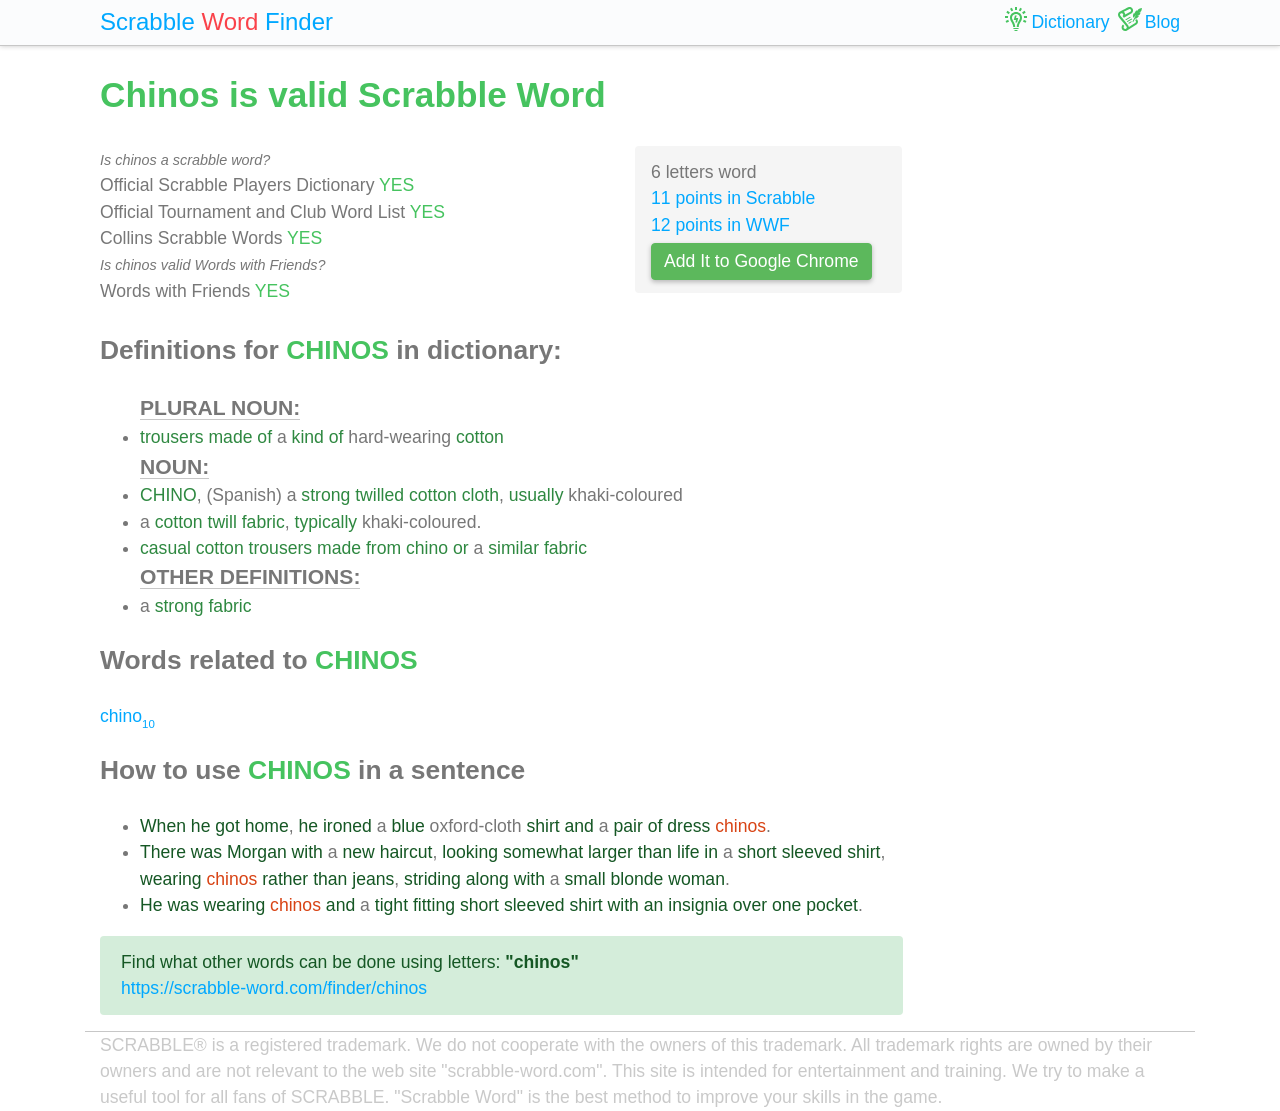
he (201, 826)
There (163, 852)
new (358, 852)
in (711, 852)
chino (427, 548)
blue (407, 826)
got (227, 826)
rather (285, 879)
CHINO (168, 495)
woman (696, 879)
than (655, 852)
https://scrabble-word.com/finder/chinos (274, 988)
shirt (542, 826)
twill (222, 522)
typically (326, 522)
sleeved (812, 852)
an (654, 905)
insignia (698, 905)
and (579, 826)
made (230, 437)
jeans (373, 879)
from (383, 548)
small (585, 879)
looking (470, 852)
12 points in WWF (720, 225)
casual (165, 548)
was (206, 852)
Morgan (257, 852)
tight (391, 905)
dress (688, 826)
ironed (347, 826)
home (267, 826)
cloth (480, 495)
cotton (480, 437)
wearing (171, 879)
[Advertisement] (1057, 370)
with (307, 852)
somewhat (543, 852)
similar (513, 548)
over (750, 905)
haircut (406, 852)
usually (536, 495)
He (151, 905)
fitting (434, 905)
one (786, 905)
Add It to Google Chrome (761, 261)
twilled (379, 495)
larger (610, 852)
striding (432, 879)
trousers (172, 437)
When (163, 826)
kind (308, 437)
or (461, 548)
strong (325, 495)
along (487, 879)
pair (627, 826)
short (757, 852)
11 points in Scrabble (733, 198)
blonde (636, 879)
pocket (832, 905)
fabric (263, 522)
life (688, 852)
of (264, 437)
